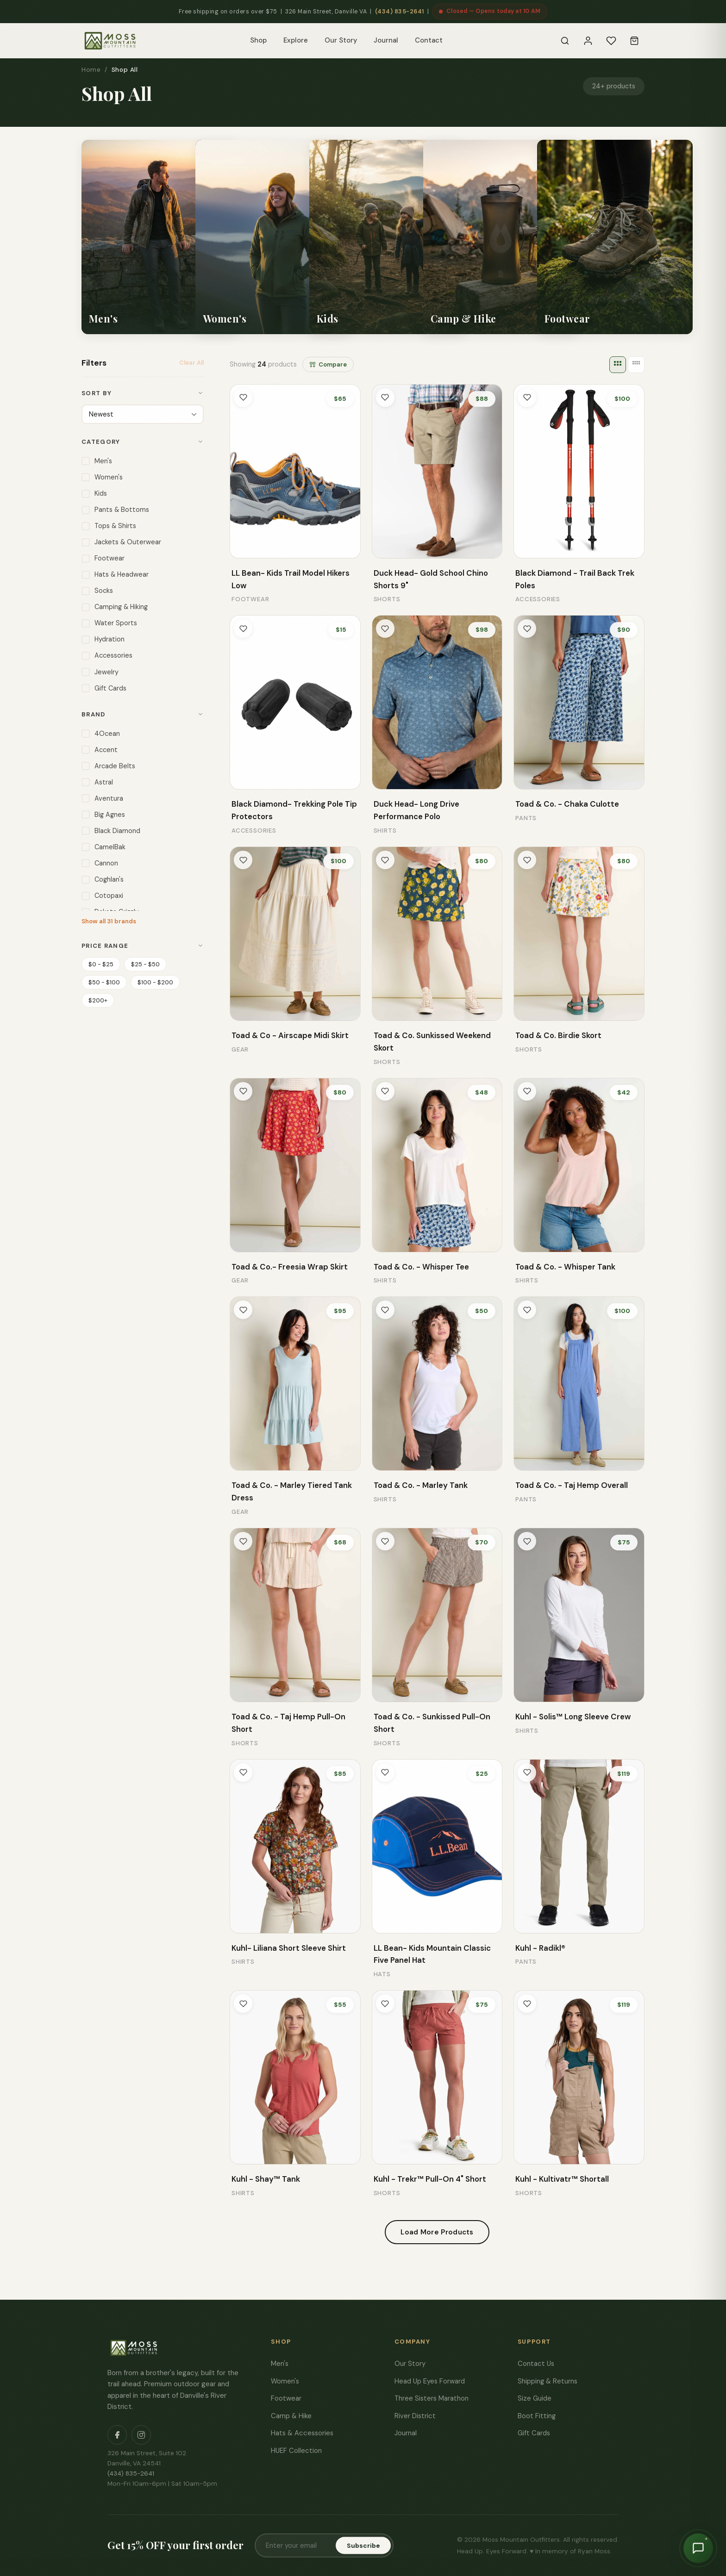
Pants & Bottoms (115, 508)
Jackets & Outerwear (121, 541)
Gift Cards (103, 687)
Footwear (103, 557)
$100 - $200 (155, 981)
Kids (94, 492)
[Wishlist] (611, 41)
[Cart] (634, 41)
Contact (429, 40)
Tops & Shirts (108, 525)
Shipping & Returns (547, 2381)
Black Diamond (110, 830)
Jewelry (100, 671)
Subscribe (363, 2546)
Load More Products (437, 2232)
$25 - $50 (145, 963)
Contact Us (536, 2363)
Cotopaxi (102, 894)
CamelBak (103, 846)
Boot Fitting (537, 2415)
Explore (295, 40)
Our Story (341, 40)
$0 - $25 (100, 963)
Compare (328, 364)
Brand (142, 713)
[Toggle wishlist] (243, 397)
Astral (97, 781)
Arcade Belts (108, 765)
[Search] (565, 41)
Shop (258, 40)
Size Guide (534, 2398)
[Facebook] (117, 2435)
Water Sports (109, 622)
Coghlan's (102, 878)
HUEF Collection (296, 2450)
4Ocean (100, 732)
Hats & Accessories (302, 2433)
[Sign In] (588, 41)
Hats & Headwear (115, 573)
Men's (96, 460)
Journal (386, 40)
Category (142, 441)
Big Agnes (103, 813)
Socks (97, 589)
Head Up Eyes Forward (429, 2381)
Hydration (103, 638)
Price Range (142, 945)
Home (90, 70)
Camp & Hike (291, 2415)
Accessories (106, 654)
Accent (99, 749)
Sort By (142, 393)
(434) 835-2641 (399, 11)
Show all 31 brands (108, 920)
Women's (102, 476)
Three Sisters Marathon (431, 2398)
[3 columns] (617, 364)
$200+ (97, 999)
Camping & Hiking (114, 606)
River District (415, 2415)
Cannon (99, 862)
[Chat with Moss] (698, 2548)
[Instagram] (141, 2435)
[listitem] (159, 237)
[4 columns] (636, 364)
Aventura (102, 797)
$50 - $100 (104, 981)
